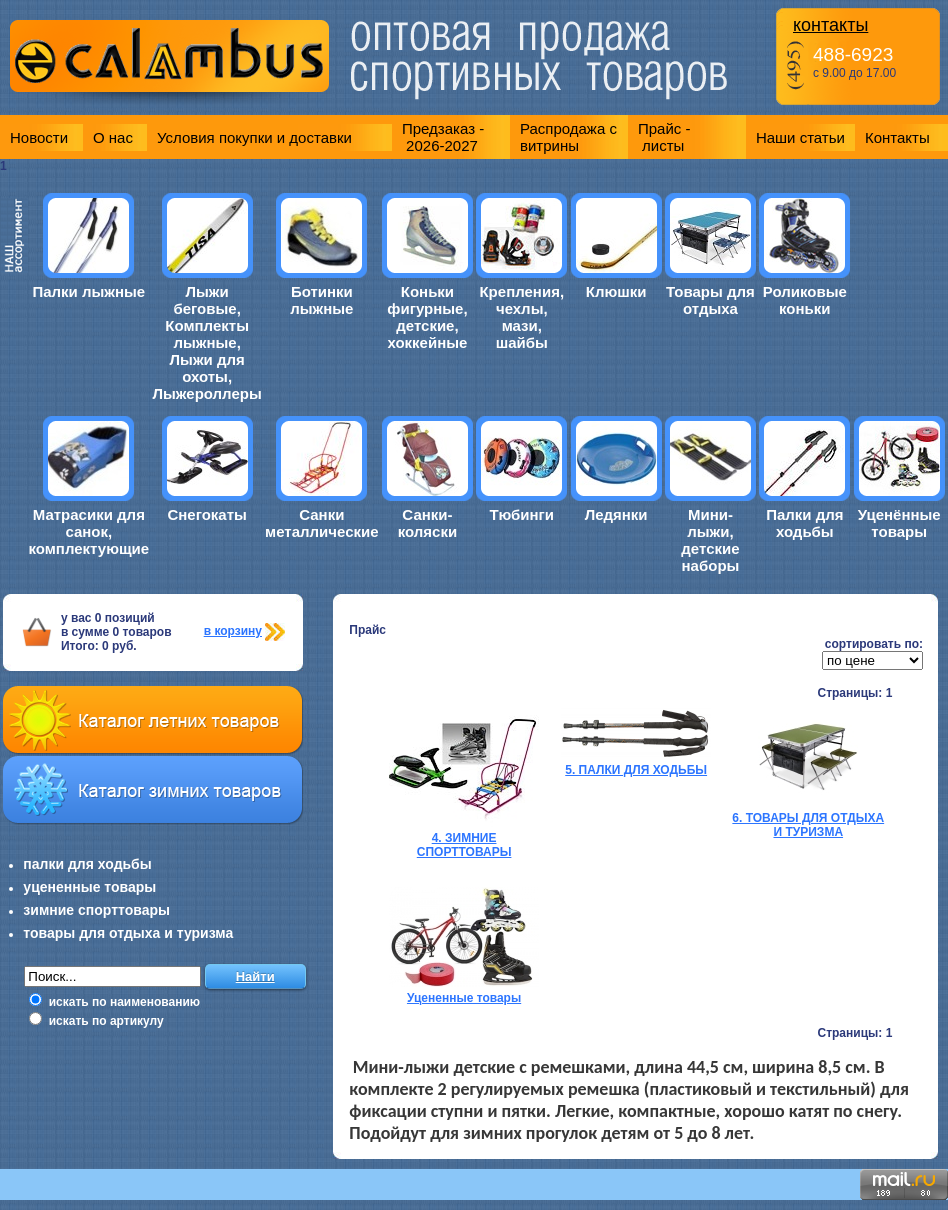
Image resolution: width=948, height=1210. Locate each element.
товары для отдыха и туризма (128, 933)
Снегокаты (206, 514)
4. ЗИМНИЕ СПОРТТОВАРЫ (464, 845)
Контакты (897, 137)
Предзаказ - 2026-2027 (443, 137)
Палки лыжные (88, 291)
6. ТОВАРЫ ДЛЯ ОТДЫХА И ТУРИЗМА (808, 825)
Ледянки (616, 514)
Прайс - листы (664, 137)
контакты (830, 25)
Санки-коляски (427, 523)
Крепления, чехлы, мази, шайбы (521, 317)
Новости (39, 137)
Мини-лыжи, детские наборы (710, 540)
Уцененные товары (464, 998)
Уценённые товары (899, 523)
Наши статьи (800, 137)
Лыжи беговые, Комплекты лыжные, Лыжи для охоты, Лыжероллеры (207, 342)
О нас (113, 137)
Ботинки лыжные (321, 300)
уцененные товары (89, 887)
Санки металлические (321, 523)
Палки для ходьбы (804, 523)
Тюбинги (521, 514)
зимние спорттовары (96, 910)
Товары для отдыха (710, 300)
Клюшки (616, 291)
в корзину (233, 631)
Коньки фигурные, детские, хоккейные (427, 317)
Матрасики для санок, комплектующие (88, 531)
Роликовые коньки (805, 300)
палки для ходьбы (87, 864)
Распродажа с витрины (568, 137)
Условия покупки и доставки (254, 137)
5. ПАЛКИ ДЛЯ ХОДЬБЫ (636, 770)
